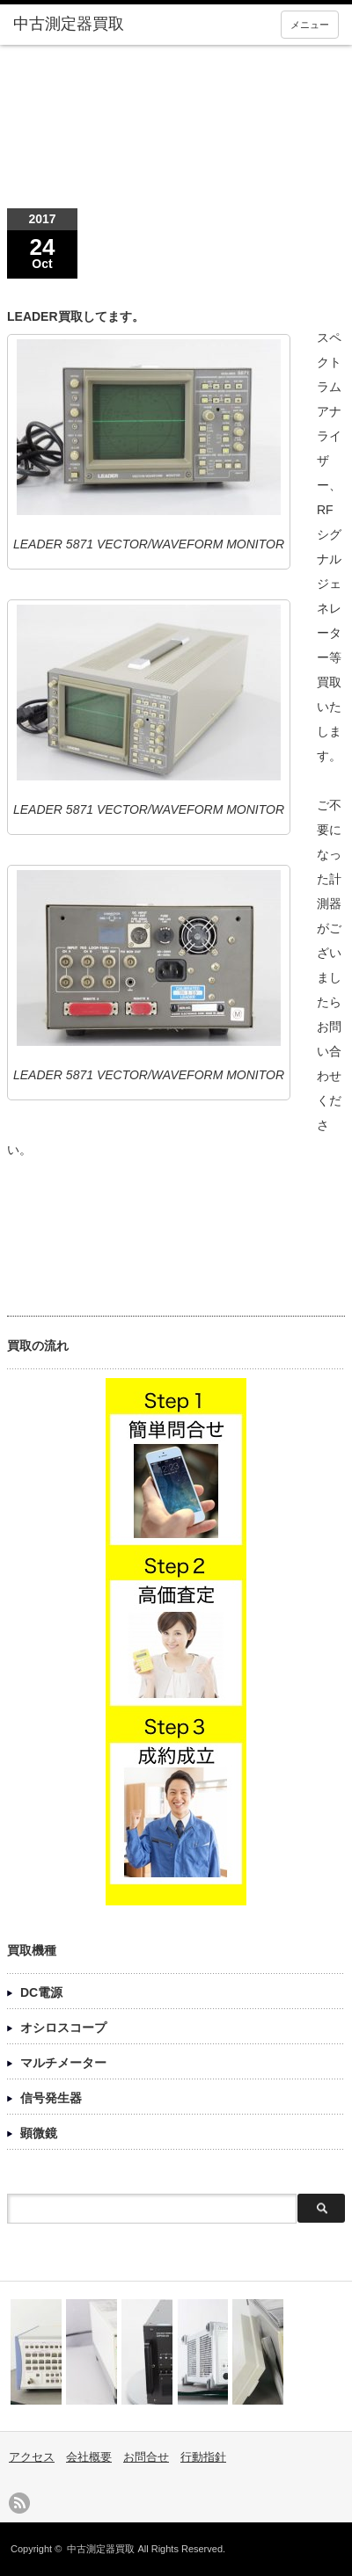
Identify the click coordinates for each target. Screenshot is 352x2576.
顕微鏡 (38, 2133)
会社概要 (89, 2457)
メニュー (309, 24)
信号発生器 (51, 2098)
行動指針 (203, 2457)
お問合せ (146, 2457)
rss (19, 2503)
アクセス (32, 2457)
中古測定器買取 (101, 2548)
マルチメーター (63, 2063)
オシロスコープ (63, 2028)
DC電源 (41, 1992)
